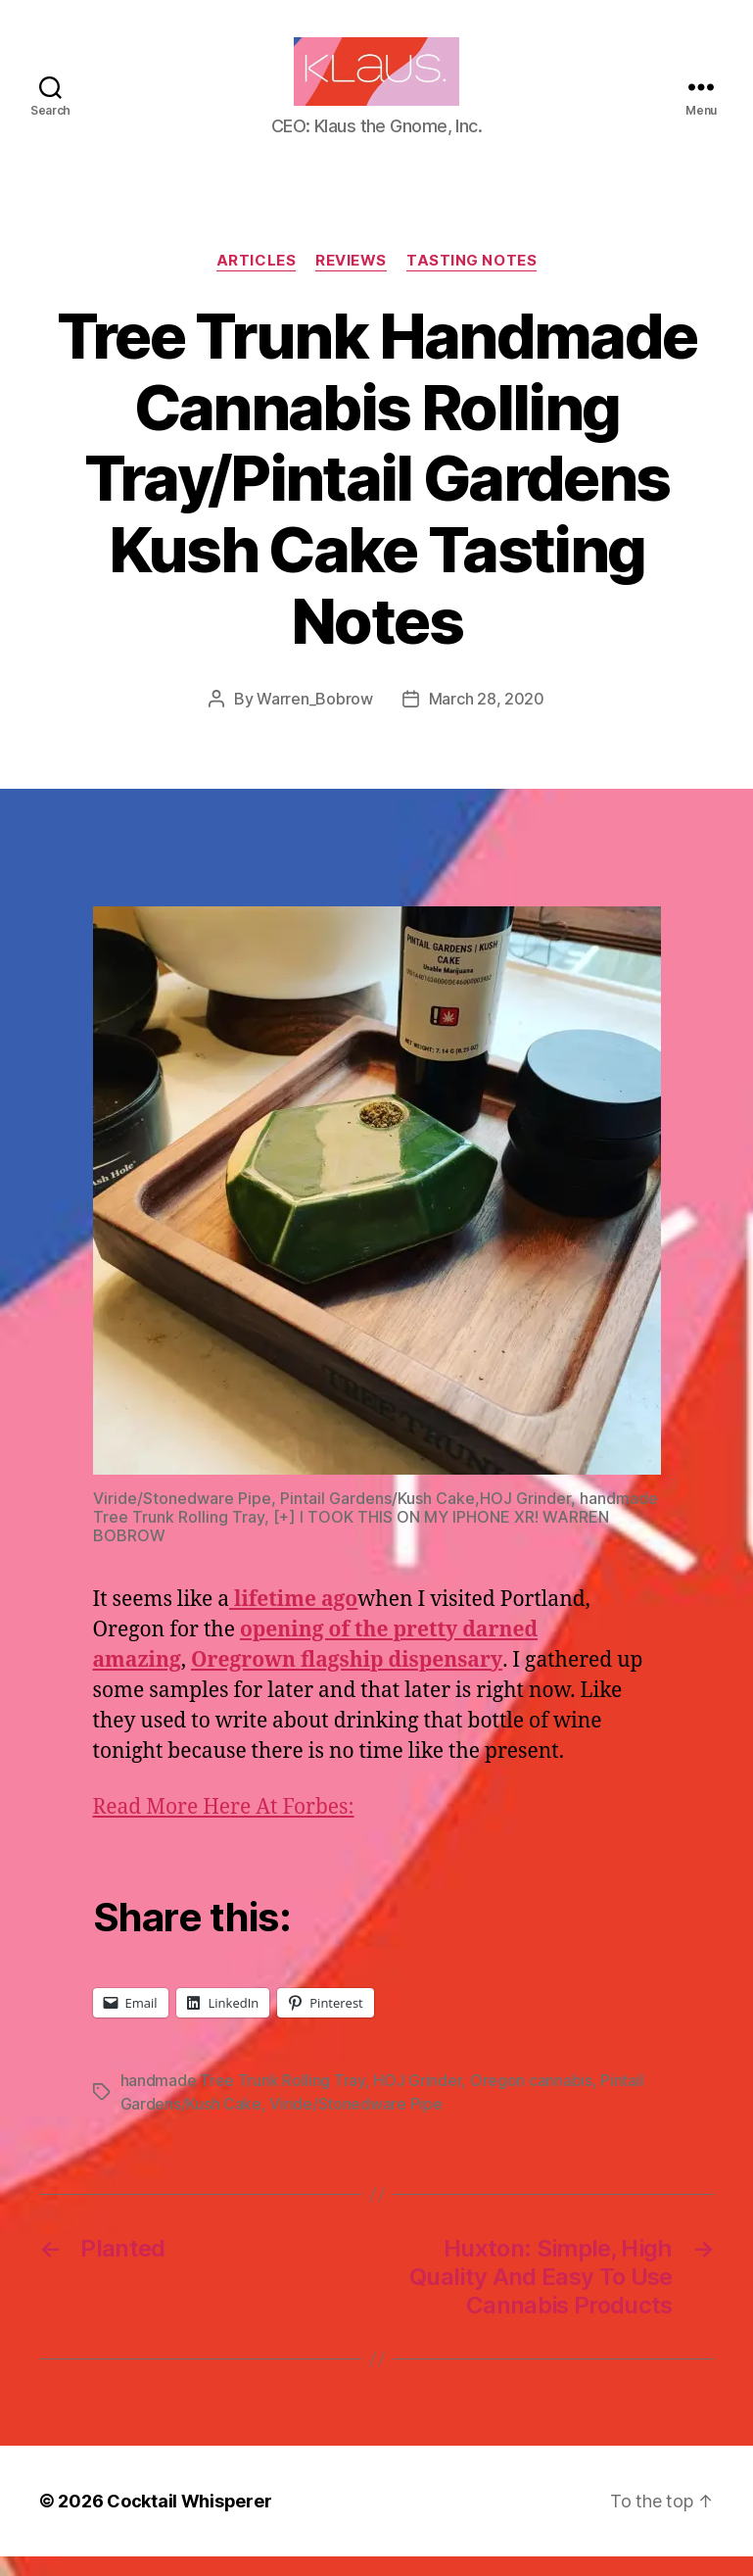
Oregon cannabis (531, 2100)
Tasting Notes (471, 280)
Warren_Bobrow (315, 718)
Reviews (351, 280)
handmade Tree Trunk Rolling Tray (242, 2100)
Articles (256, 280)
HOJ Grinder (417, 2100)
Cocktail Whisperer (189, 2520)
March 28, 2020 (486, 718)
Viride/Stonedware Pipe (355, 2123)
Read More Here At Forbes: (223, 1827)
